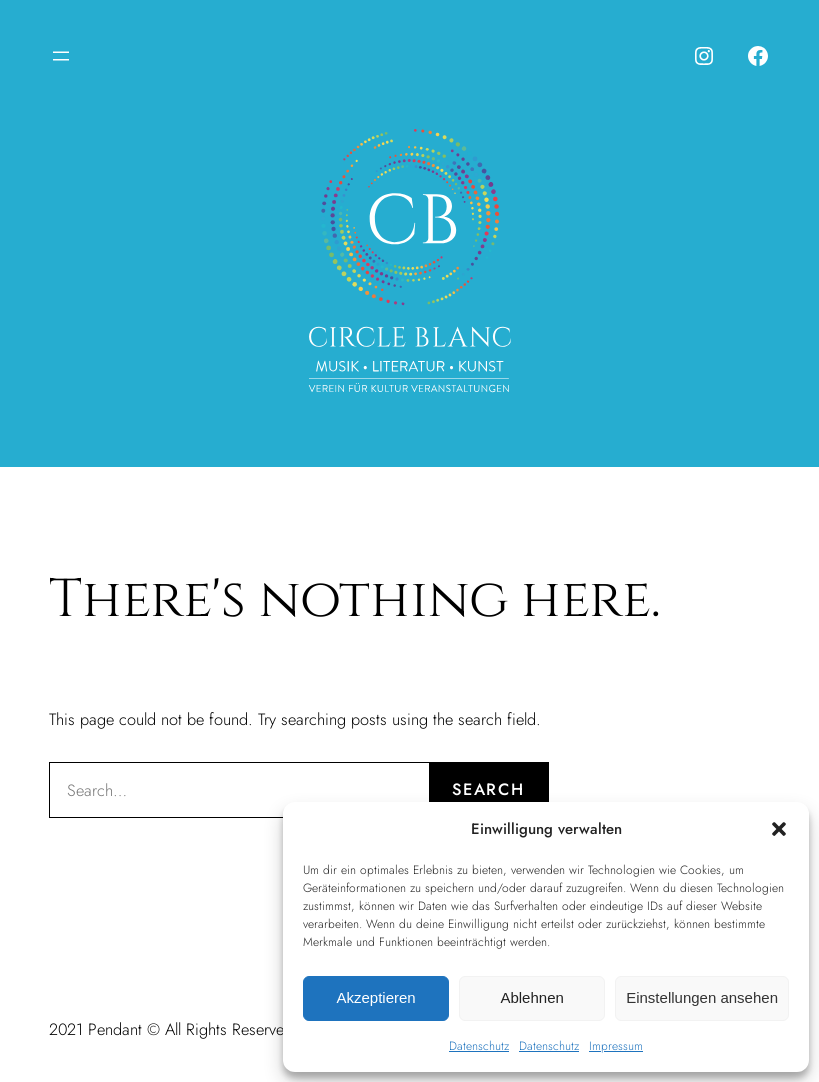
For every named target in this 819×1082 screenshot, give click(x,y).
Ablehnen (531, 997)
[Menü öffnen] (61, 56)
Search (488, 789)
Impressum (616, 1046)
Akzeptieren (375, 997)
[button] (779, 829)
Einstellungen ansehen (702, 997)
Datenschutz (479, 1046)
